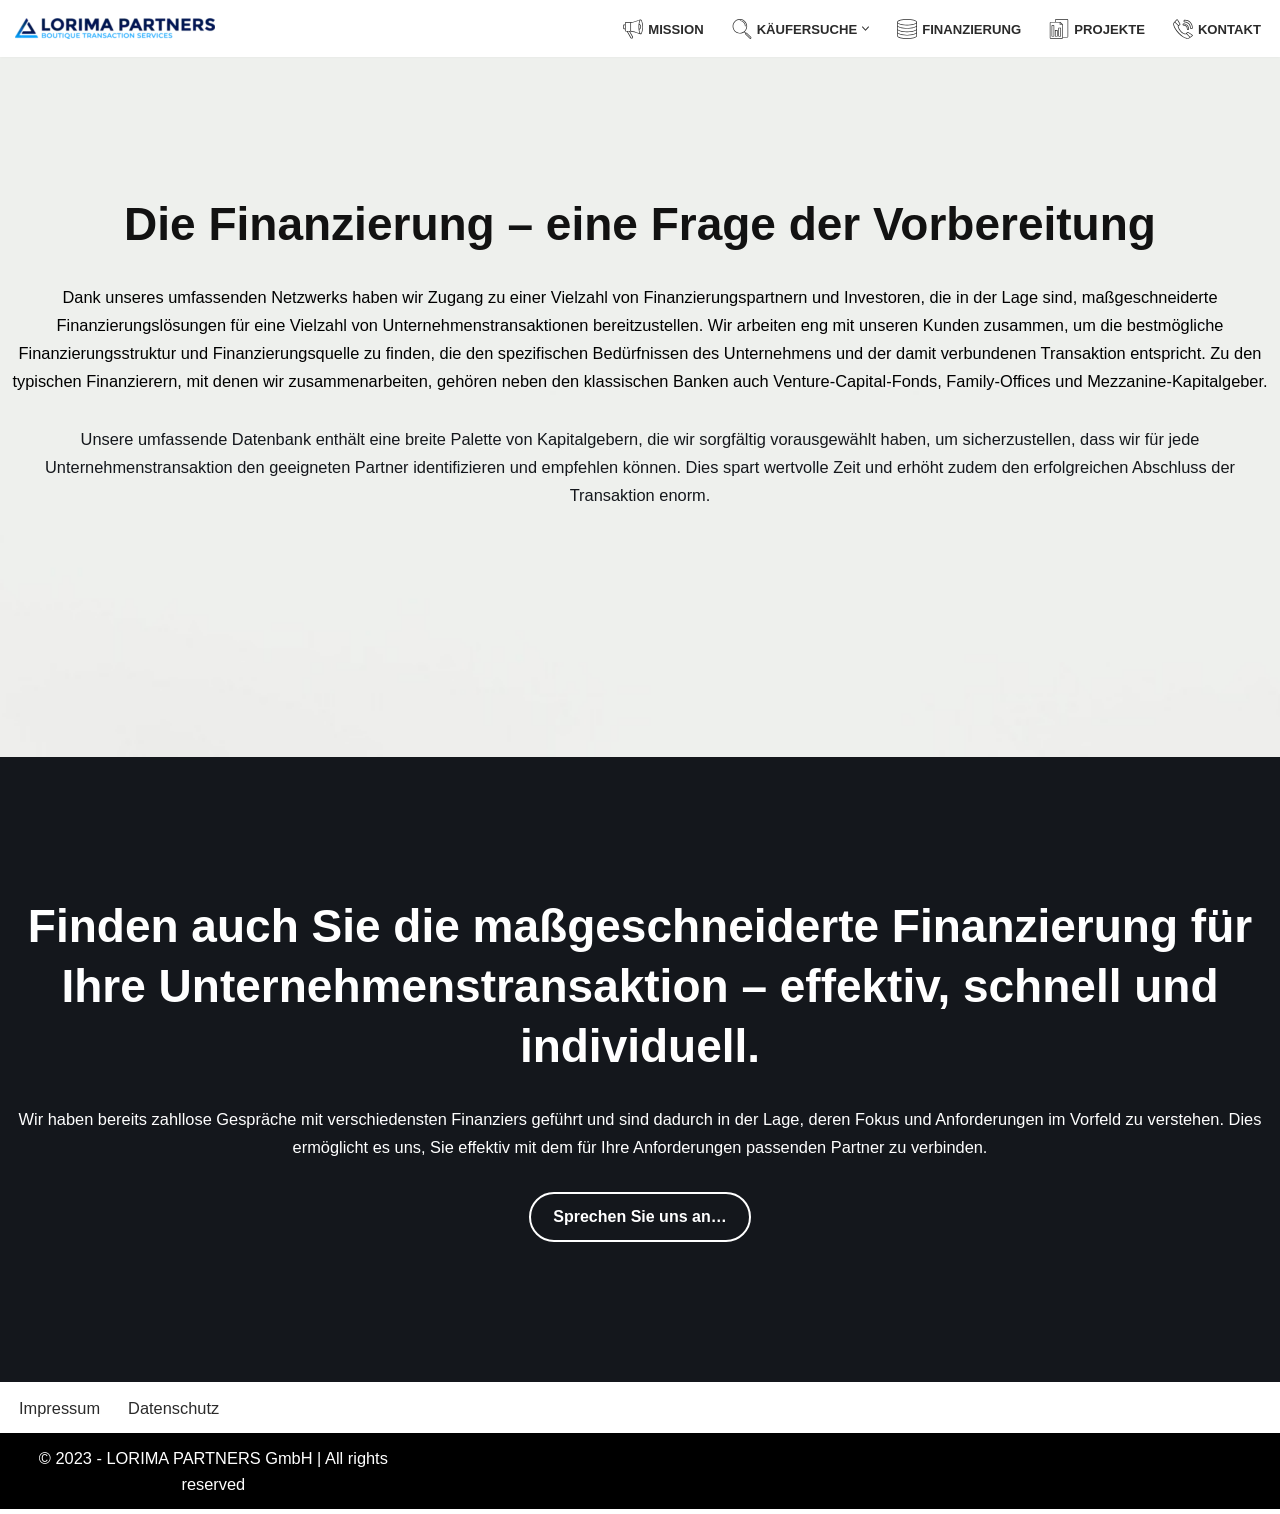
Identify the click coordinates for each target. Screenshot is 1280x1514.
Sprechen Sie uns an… (639, 1218)
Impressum (61, 1410)
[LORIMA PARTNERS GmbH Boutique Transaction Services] (115, 28)
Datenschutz (178, 1410)
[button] (857, 28)
